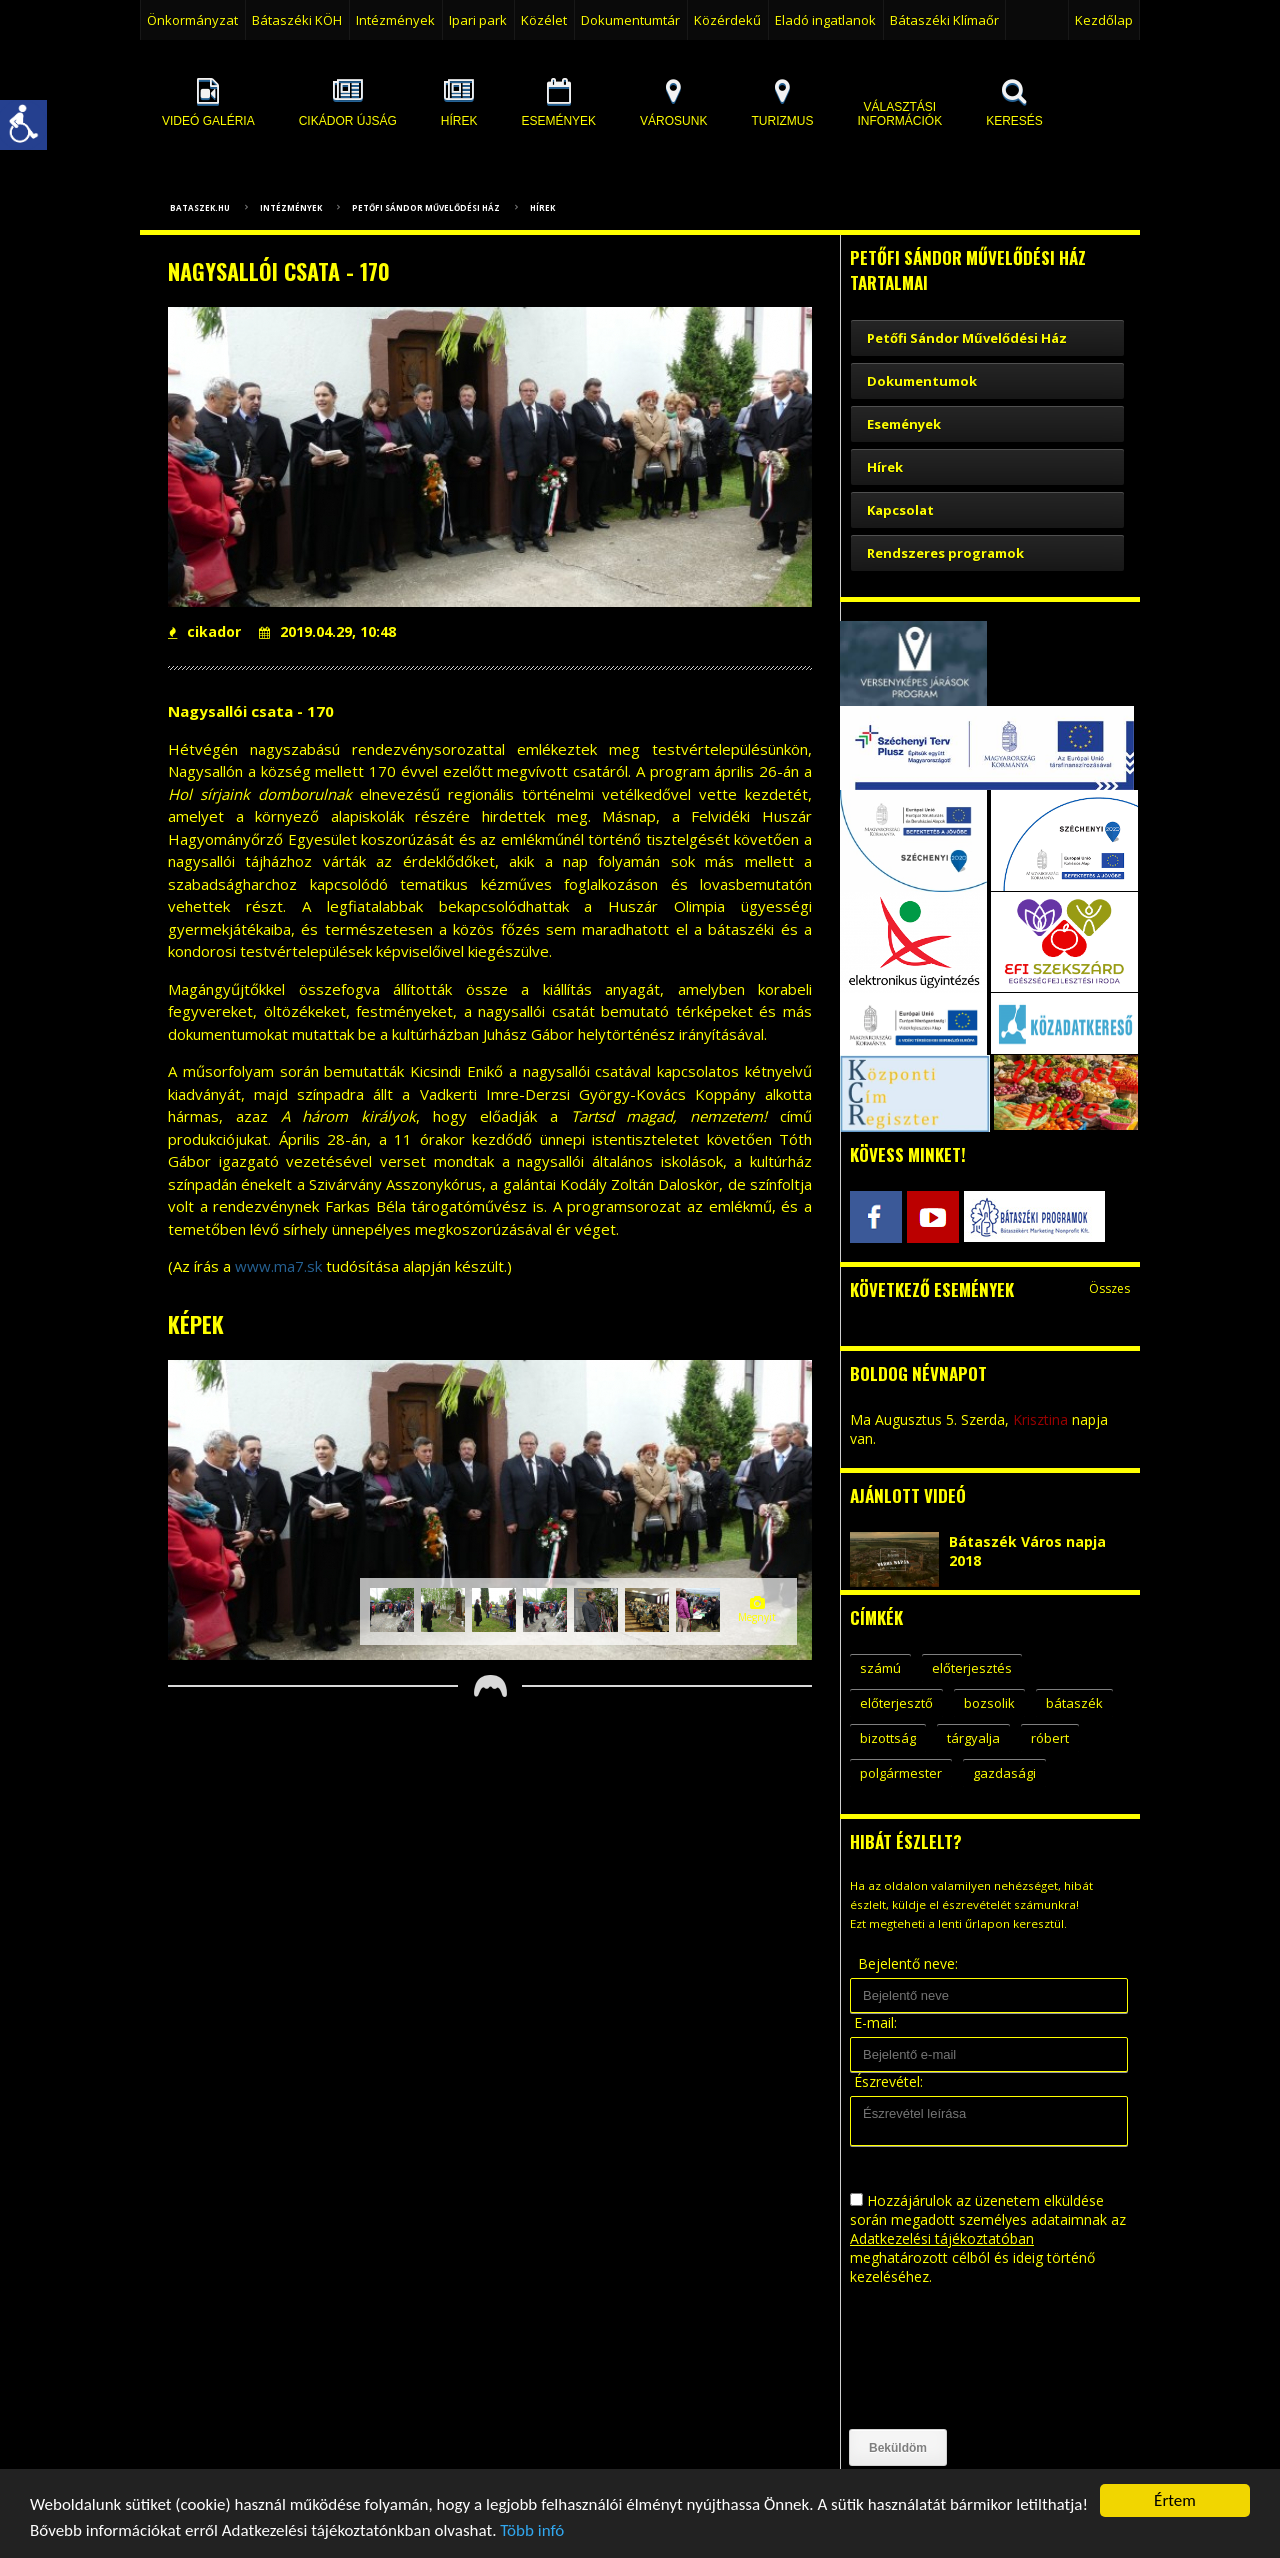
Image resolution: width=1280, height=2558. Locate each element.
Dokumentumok (922, 381)
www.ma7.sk (278, 1266)
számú (880, 1668)
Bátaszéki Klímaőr (944, 20)
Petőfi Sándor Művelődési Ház (426, 207)
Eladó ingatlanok (825, 20)
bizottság (888, 1738)
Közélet (544, 20)
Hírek (542, 207)
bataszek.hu (200, 207)
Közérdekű (727, 20)
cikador (204, 631)
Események (904, 424)
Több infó (532, 2535)
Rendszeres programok (945, 553)
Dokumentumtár (630, 20)
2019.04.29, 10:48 (327, 631)
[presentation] (932, 2358)
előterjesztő (896, 1703)
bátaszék (1074, 1703)
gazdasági (1004, 1773)
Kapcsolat (900, 510)
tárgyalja (973, 1738)
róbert (1050, 1738)
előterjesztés (972, 1668)
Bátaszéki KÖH (297, 20)
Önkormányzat (192, 20)
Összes (1109, 1288)
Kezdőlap (1104, 20)
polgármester (901, 1773)
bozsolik (989, 1703)
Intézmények (395, 20)
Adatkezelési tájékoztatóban (942, 2238)
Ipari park (478, 20)
